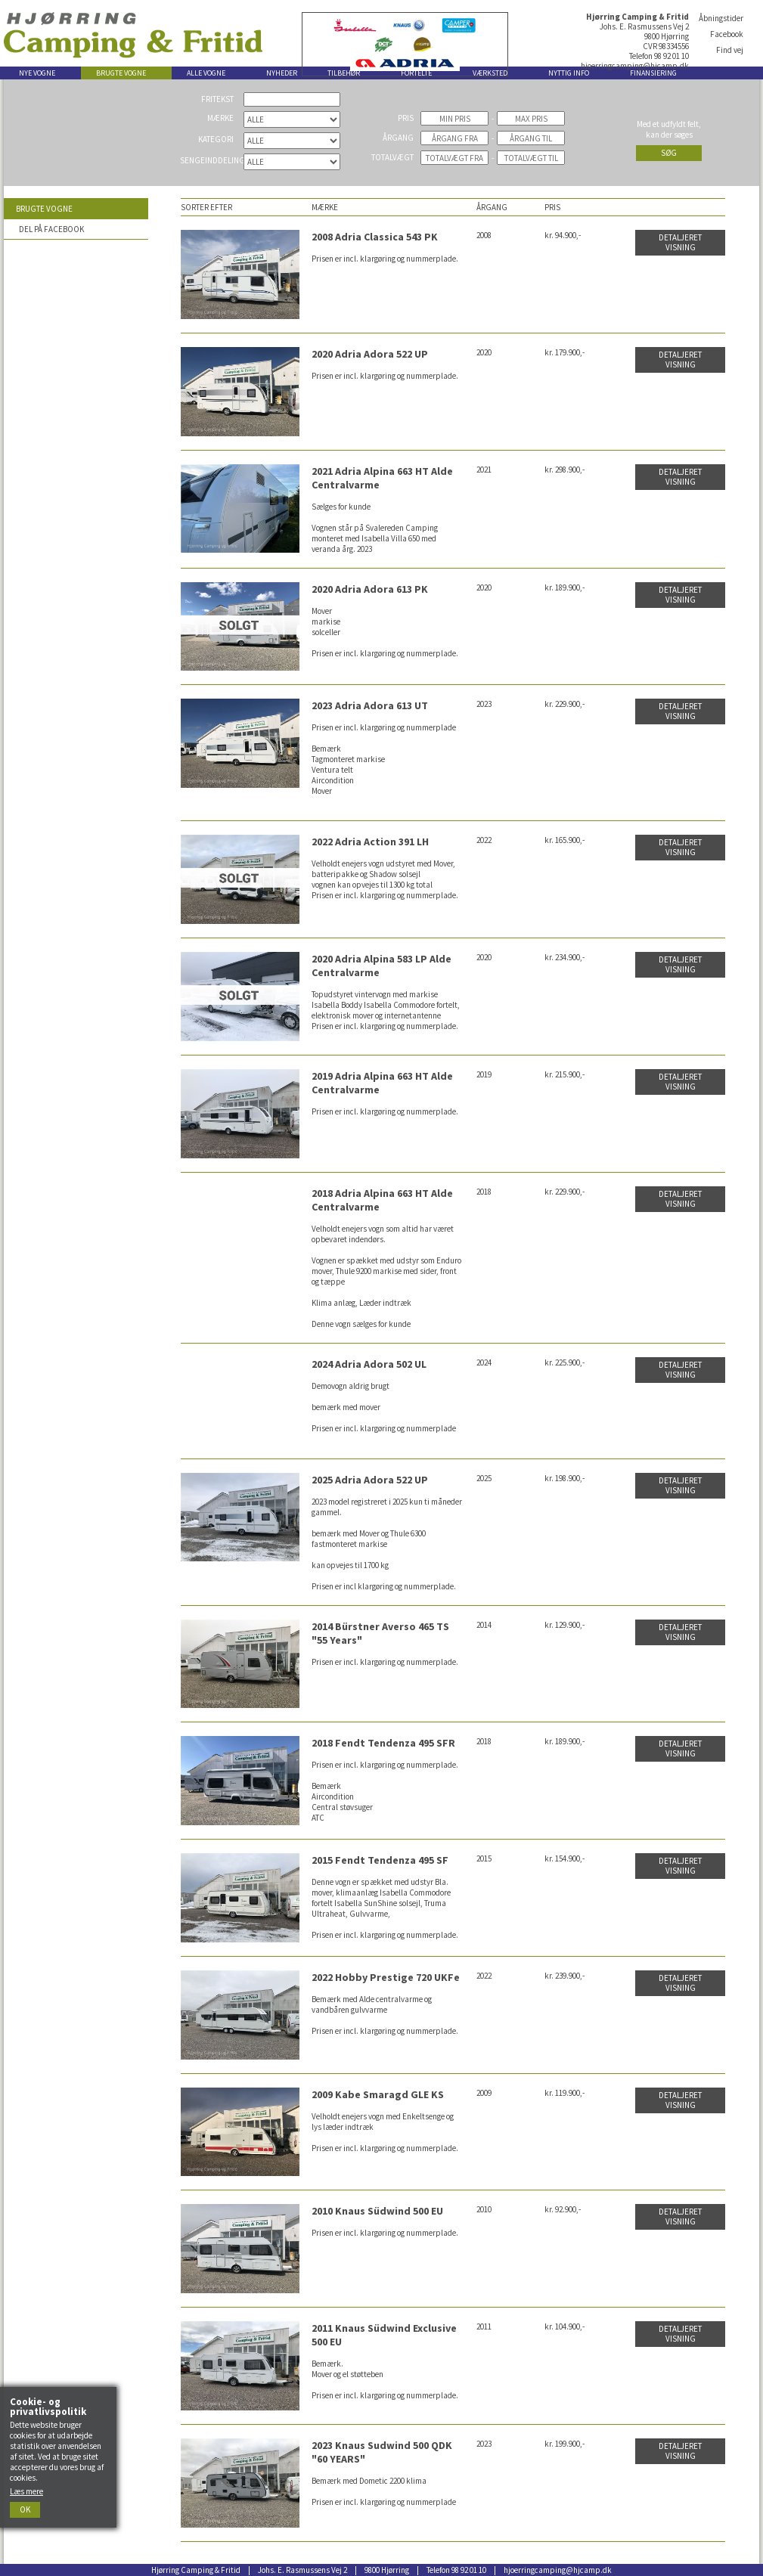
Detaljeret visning (680, 242)
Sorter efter (206, 207)
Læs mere (26, 2491)
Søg (669, 152)
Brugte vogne (44, 208)
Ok (25, 2509)
